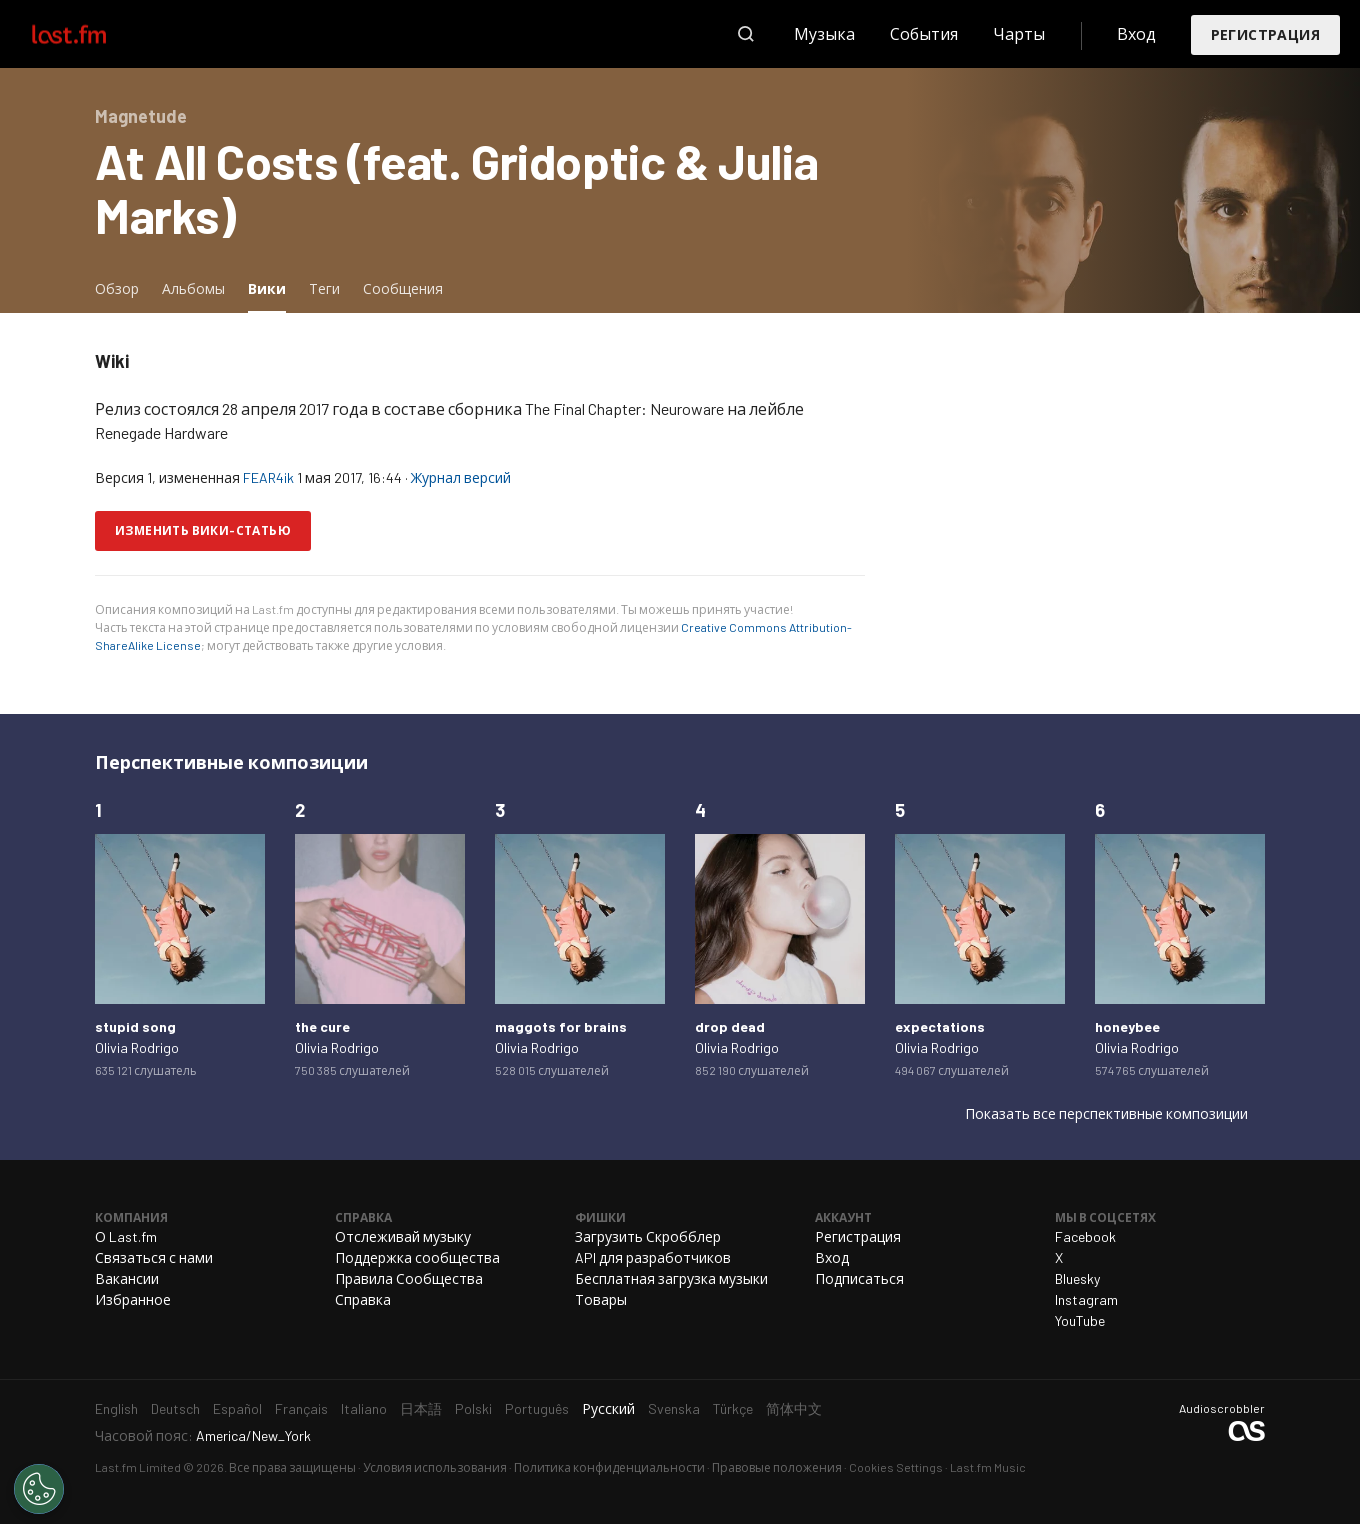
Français (301, 1408)
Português (537, 1408)
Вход (1136, 33)
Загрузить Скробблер (648, 1236)
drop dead (730, 1026)
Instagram (1086, 1299)
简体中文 (794, 1408)
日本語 (421, 1408)
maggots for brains (561, 1026)
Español (237, 1408)
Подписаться (859, 1278)
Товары (601, 1299)
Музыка (824, 33)
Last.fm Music (988, 1467)
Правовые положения (777, 1467)
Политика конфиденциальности (609, 1467)
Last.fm (92, 34)
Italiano (364, 1408)
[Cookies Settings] (39, 1489)
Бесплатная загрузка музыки (671, 1278)
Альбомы (193, 288)
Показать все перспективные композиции (1106, 1113)
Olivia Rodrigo (137, 1047)
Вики (272, 287)
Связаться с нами (154, 1257)
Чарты (1019, 33)
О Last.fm (126, 1236)
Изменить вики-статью (203, 530)
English (116, 1408)
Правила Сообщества (409, 1278)
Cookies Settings (896, 1467)
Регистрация (1265, 34)
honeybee (1127, 1026)
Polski (473, 1408)
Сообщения (403, 288)
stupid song (135, 1026)
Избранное (133, 1299)
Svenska (674, 1408)
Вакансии (127, 1278)
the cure (322, 1026)
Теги (324, 288)
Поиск (746, 34)
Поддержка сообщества (417, 1257)
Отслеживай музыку (403, 1236)
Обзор (117, 288)
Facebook (1085, 1236)
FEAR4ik (268, 477)
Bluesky (1077, 1278)
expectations (940, 1026)
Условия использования (435, 1467)
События (924, 33)
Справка (363, 1299)
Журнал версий (461, 477)
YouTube (1080, 1320)
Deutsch (175, 1408)
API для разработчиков (653, 1257)
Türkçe (733, 1408)
